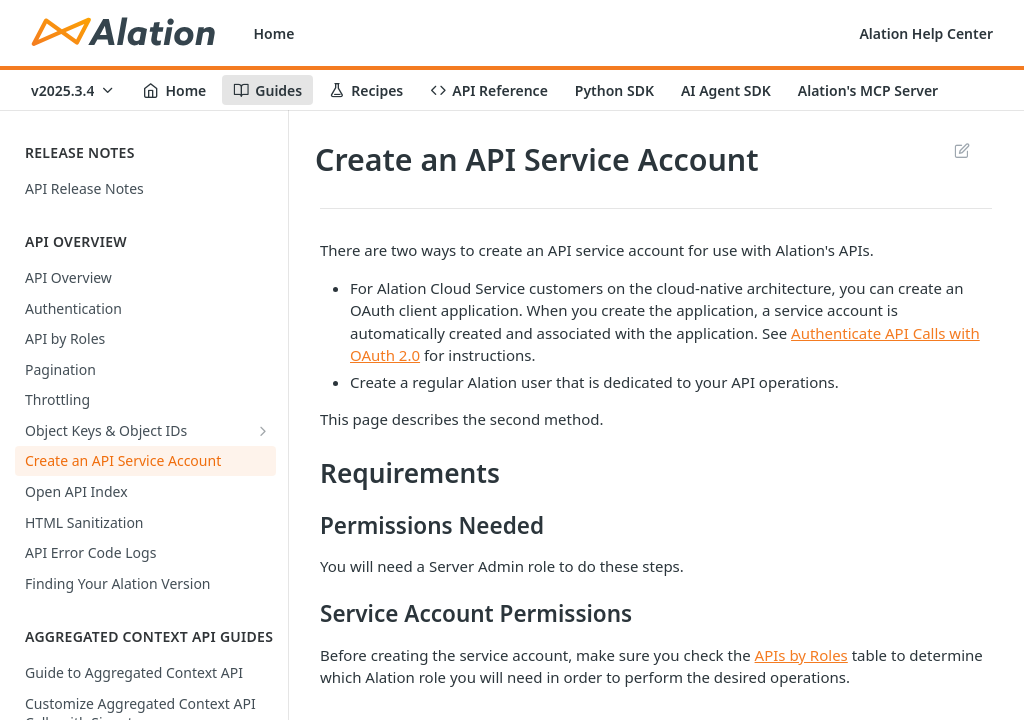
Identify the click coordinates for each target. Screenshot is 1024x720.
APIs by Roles (801, 655)
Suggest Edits (961, 150)
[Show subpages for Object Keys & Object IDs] (263, 431)
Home (274, 33)
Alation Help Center (926, 33)
